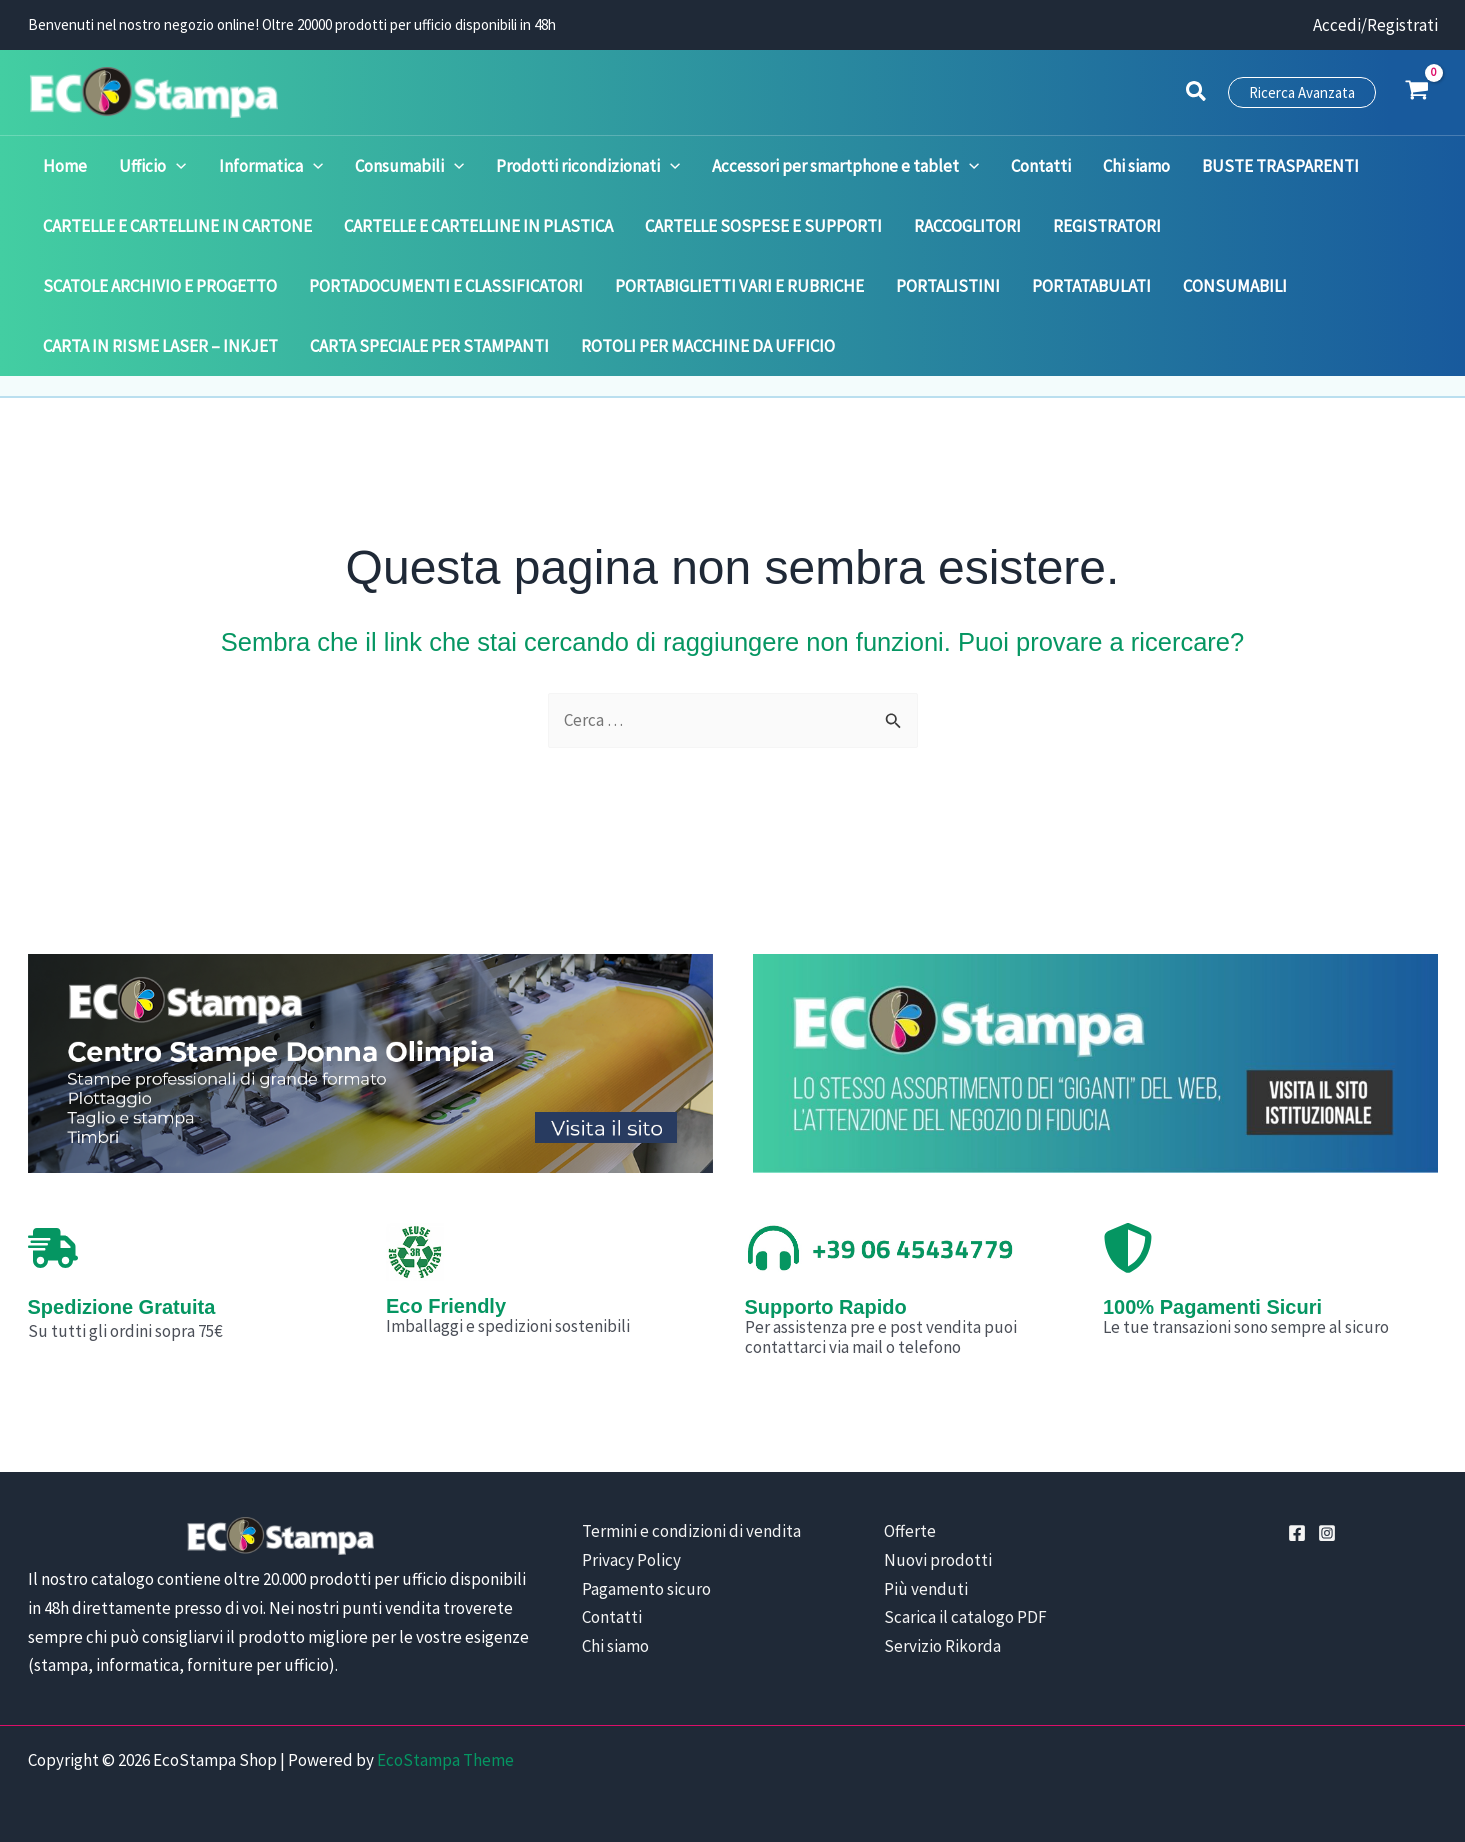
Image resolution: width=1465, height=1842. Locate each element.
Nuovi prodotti (938, 1560)
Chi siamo (615, 1646)
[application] (165, 166)
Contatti (612, 1617)
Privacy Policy (631, 1560)
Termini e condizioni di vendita (691, 1531)
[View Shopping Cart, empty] (1417, 92)
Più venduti (926, 1589)
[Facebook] (1297, 1533)
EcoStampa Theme (445, 1760)
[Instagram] (1327, 1533)
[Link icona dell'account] (1375, 25)
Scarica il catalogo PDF (965, 1617)
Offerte (910, 1531)
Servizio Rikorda (942, 1646)
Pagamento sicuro (646, 1589)
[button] (1197, 94)
